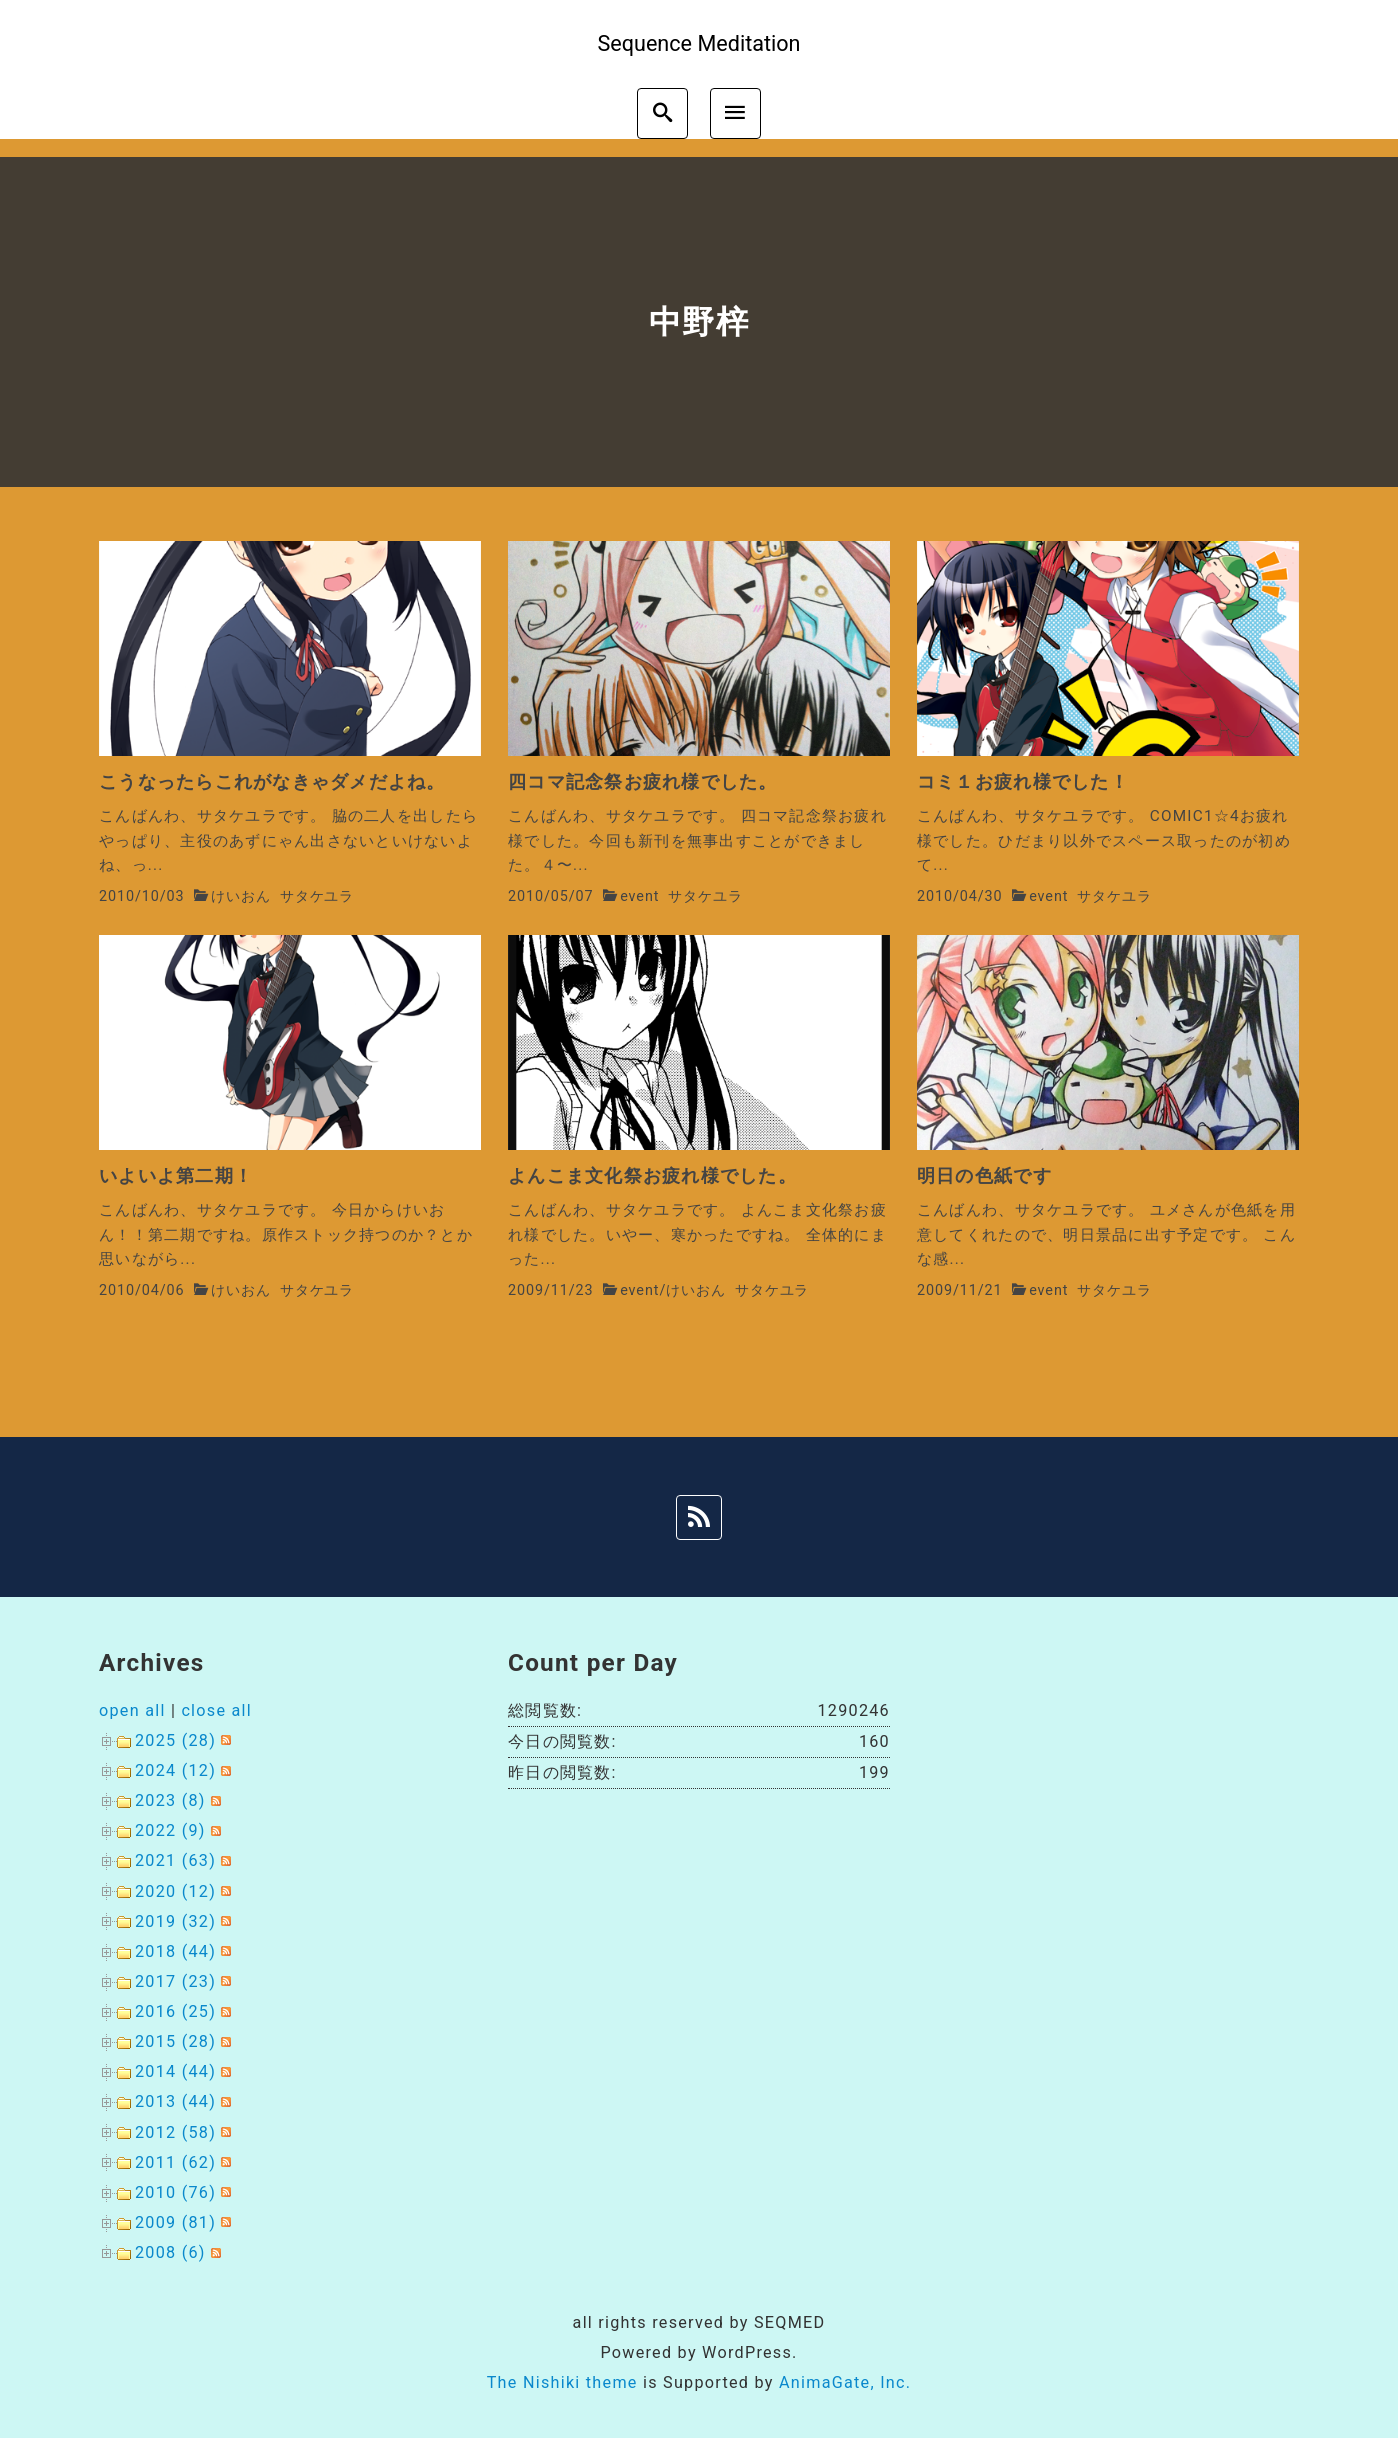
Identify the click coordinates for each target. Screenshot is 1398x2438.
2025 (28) (175, 1740)
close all (216, 1710)
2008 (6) (170, 2252)
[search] (662, 113)
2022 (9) (170, 1830)
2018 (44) (175, 1951)
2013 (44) (175, 2101)
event (639, 896)
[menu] (735, 113)
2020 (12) (175, 1891)
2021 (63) (175, 1860)
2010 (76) (175, 2192)
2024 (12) (175, 1770)
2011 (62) (175, 2162)
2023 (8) (170, 1800)
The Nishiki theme (562, 2382)
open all (132, 1710)
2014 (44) (175, 2071)
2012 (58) (175, 2132)
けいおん (241, 896)
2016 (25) (175, 2011)
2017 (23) (175, 1981)
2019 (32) (175, 1921)
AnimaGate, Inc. (845, 2382)
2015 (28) (175, 2041)
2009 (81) (175, 2222)
